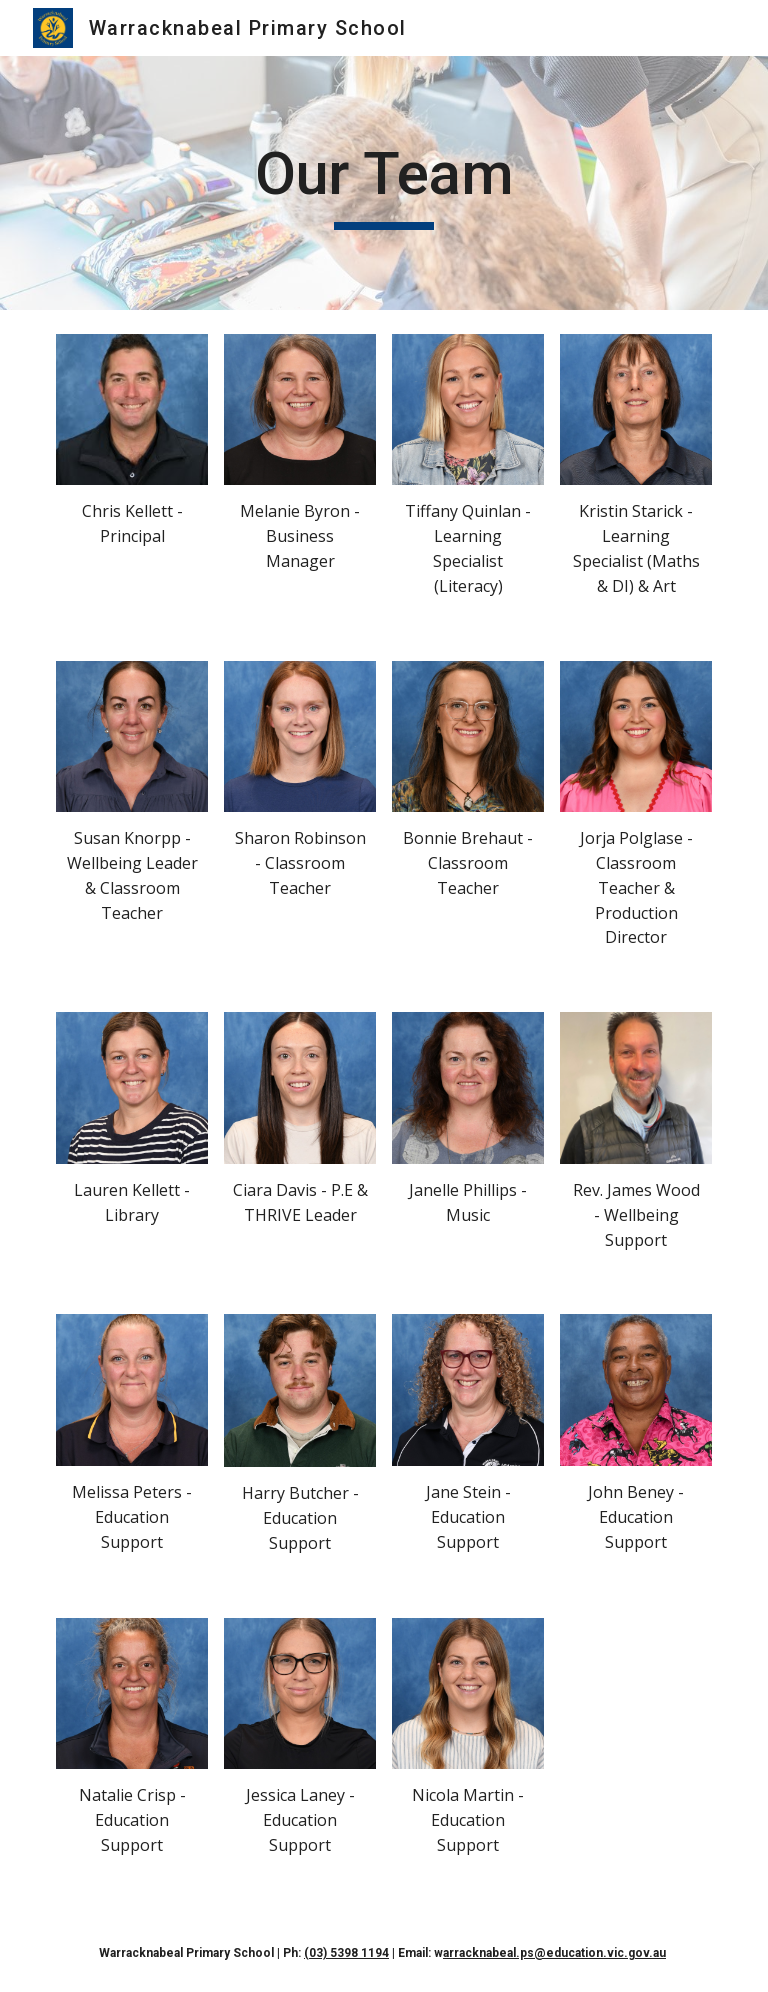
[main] (383, 183)
